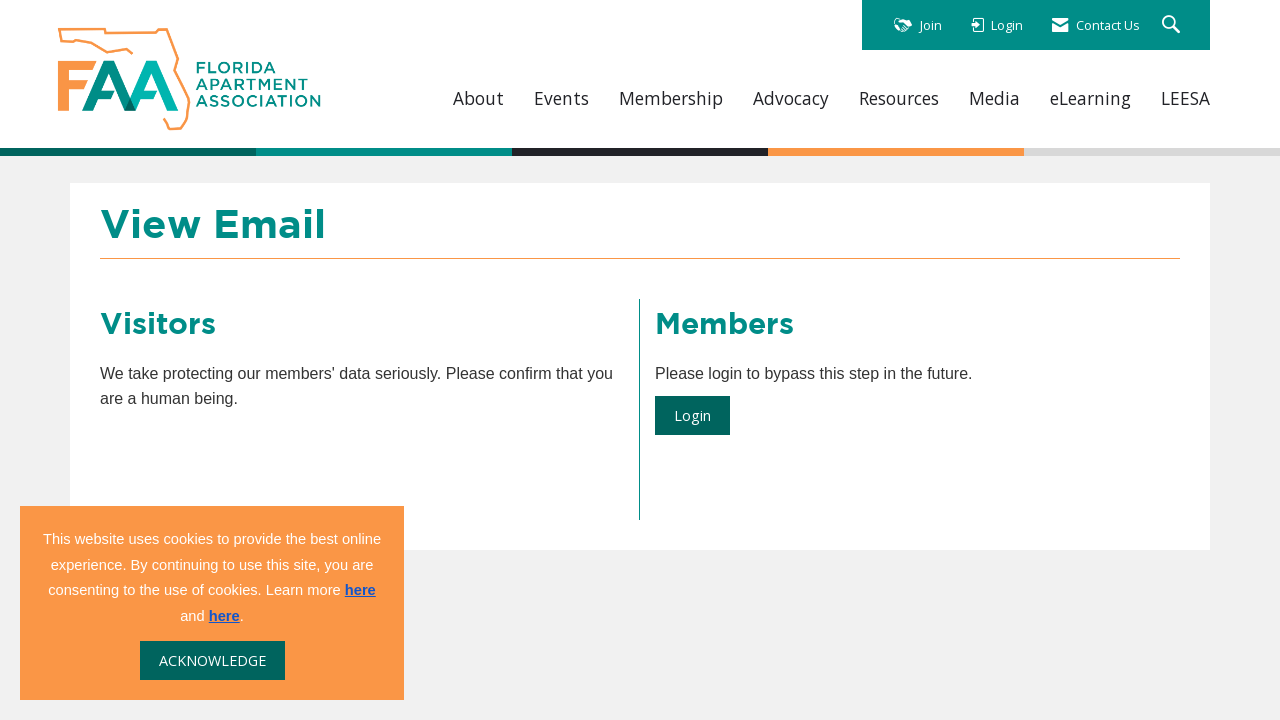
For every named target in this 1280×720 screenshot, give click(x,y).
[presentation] (252, 461)
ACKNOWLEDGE (212, 660)
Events (561, 98)
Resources (899, 98)
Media (994, 98)
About (478, 98)
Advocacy (791, 98)
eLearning (1090, 98)
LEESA (1185, 98)
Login (692, 415)
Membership (671, 98)
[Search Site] (1173, 25)
